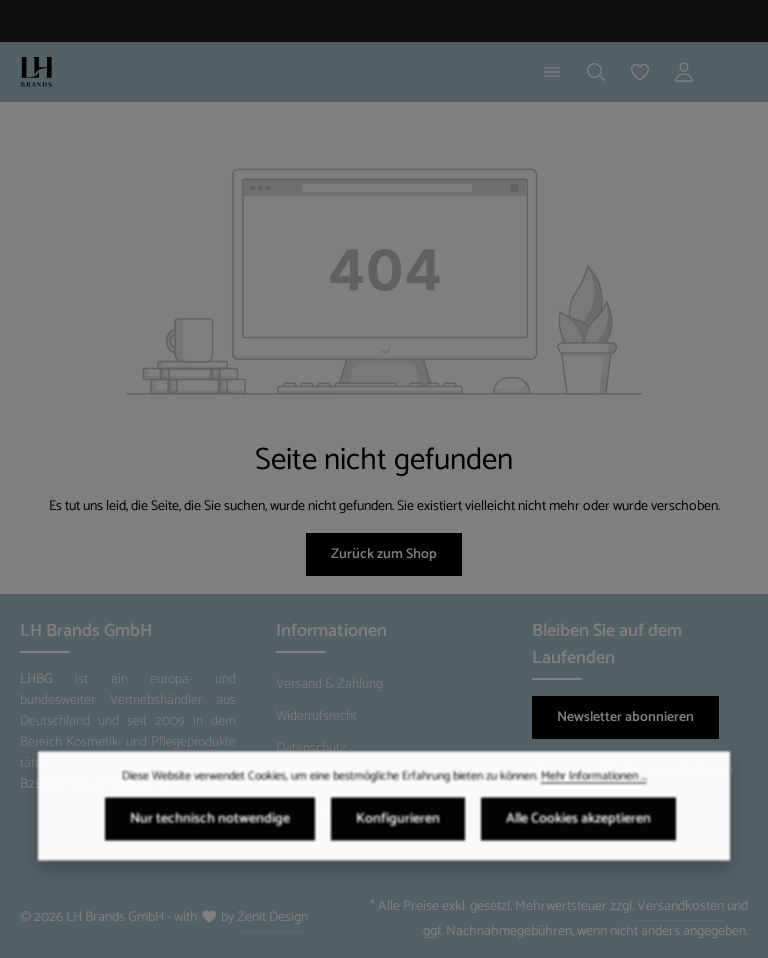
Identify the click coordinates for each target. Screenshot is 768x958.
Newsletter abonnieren (625, 717)
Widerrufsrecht (316, 716)
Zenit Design (272, 917)
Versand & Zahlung (329, 684)
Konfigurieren (398, 828)
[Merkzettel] (640, 72)
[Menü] (552, 72)
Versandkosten (680, 906)
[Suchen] (596, 72)
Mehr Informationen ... (594, 786)
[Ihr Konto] (684, 72)
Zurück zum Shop (384, 554)
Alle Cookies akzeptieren (578, 828)
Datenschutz (311, 748)
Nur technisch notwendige (210, 828)
